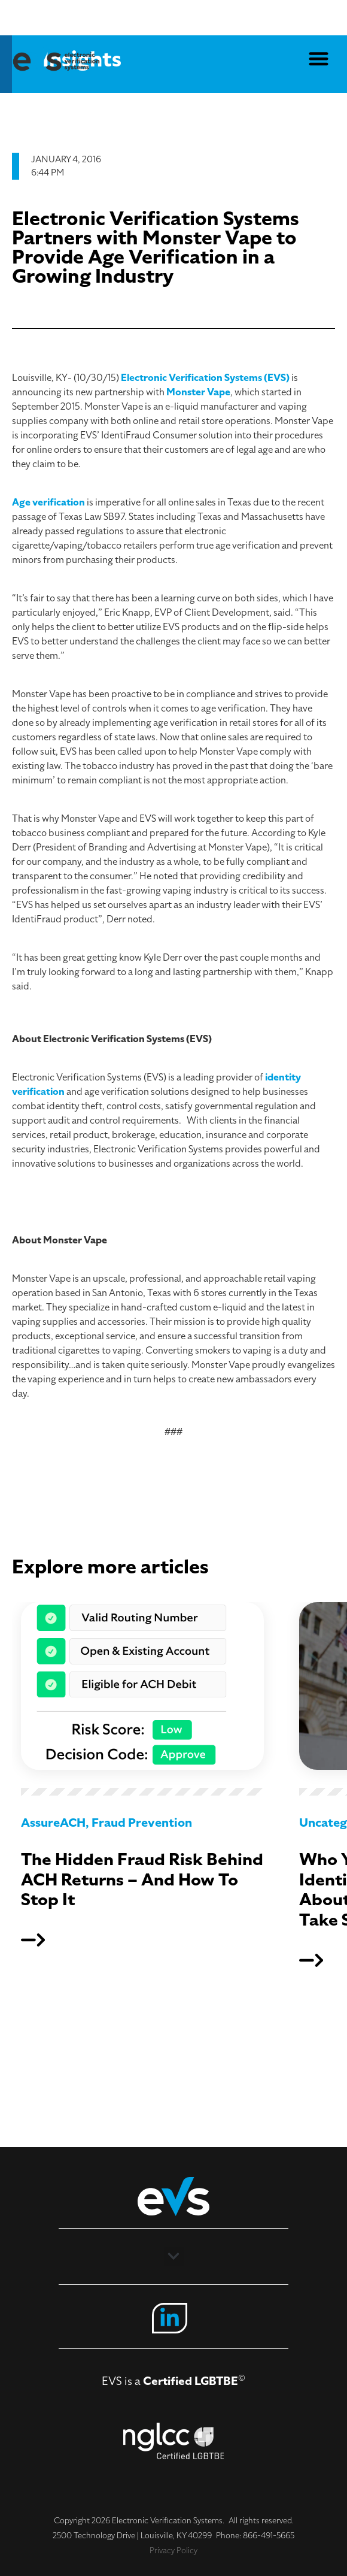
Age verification (48, 502)
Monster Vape (198, 392)
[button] (319, 58)
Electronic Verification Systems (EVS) (205, 378)
